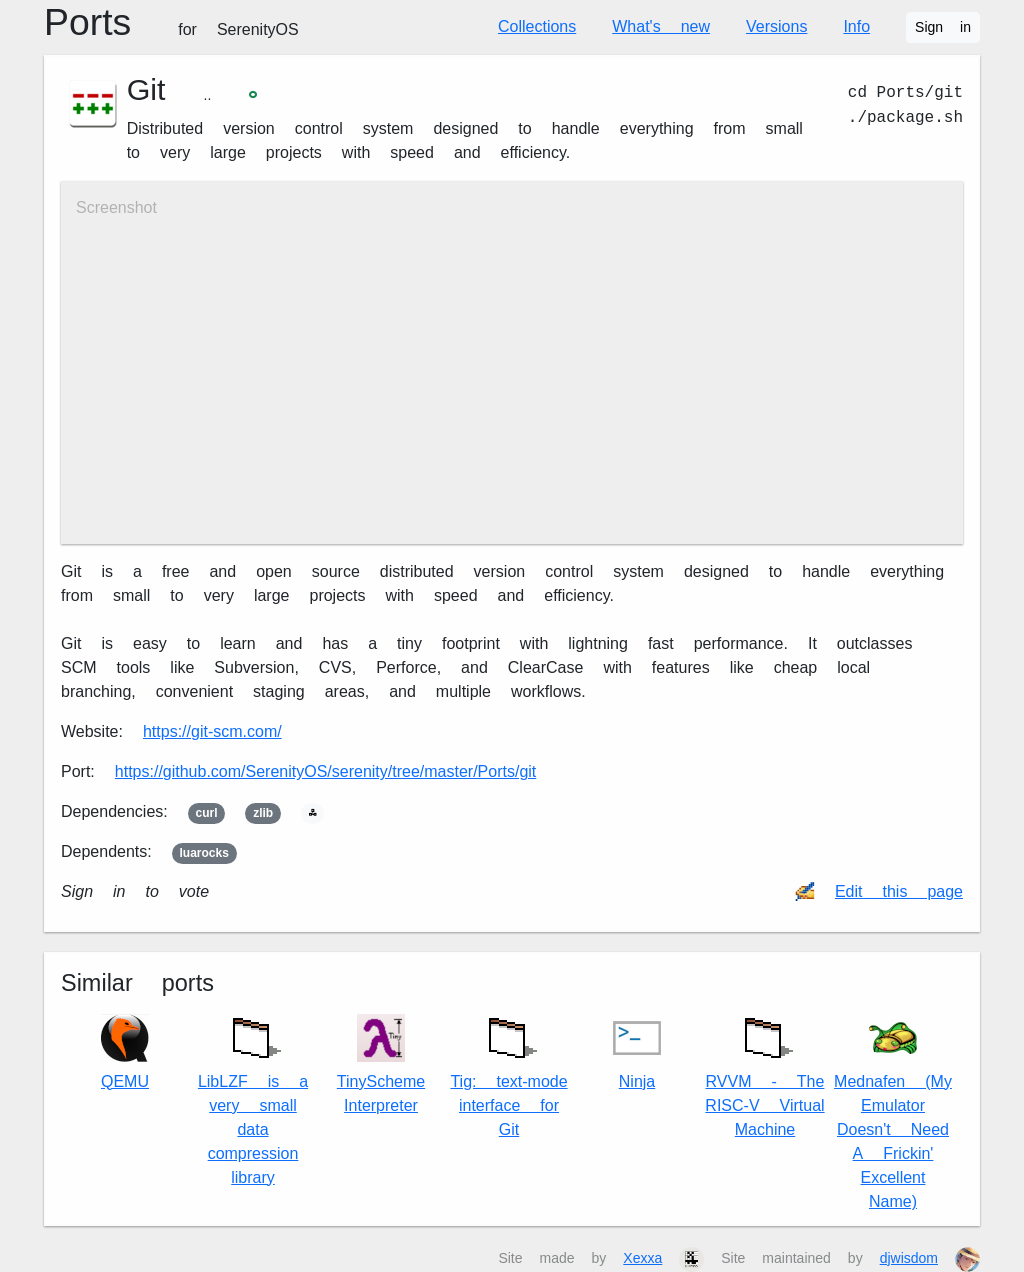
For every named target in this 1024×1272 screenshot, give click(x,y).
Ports (171, 22)
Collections (537, 26)
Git (146, 89)
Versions (776, 26)
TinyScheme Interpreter (381, 1064)
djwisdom (909, 1258)
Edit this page (899, 891)
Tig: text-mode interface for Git (508, 1072)
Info (856, 26)
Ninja (637, 1052)
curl (207, 813)
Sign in (943, 27)
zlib (263, 813)
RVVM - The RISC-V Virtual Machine (764, 1072)
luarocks (204, 853)
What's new (661, 26)
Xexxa (642, 1258)
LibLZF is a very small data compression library (253, 1096)
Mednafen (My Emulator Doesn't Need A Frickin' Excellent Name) (893, 1112)
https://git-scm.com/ (212, 731)
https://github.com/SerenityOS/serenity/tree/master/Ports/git (326, 771)
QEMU (125, 1052)
